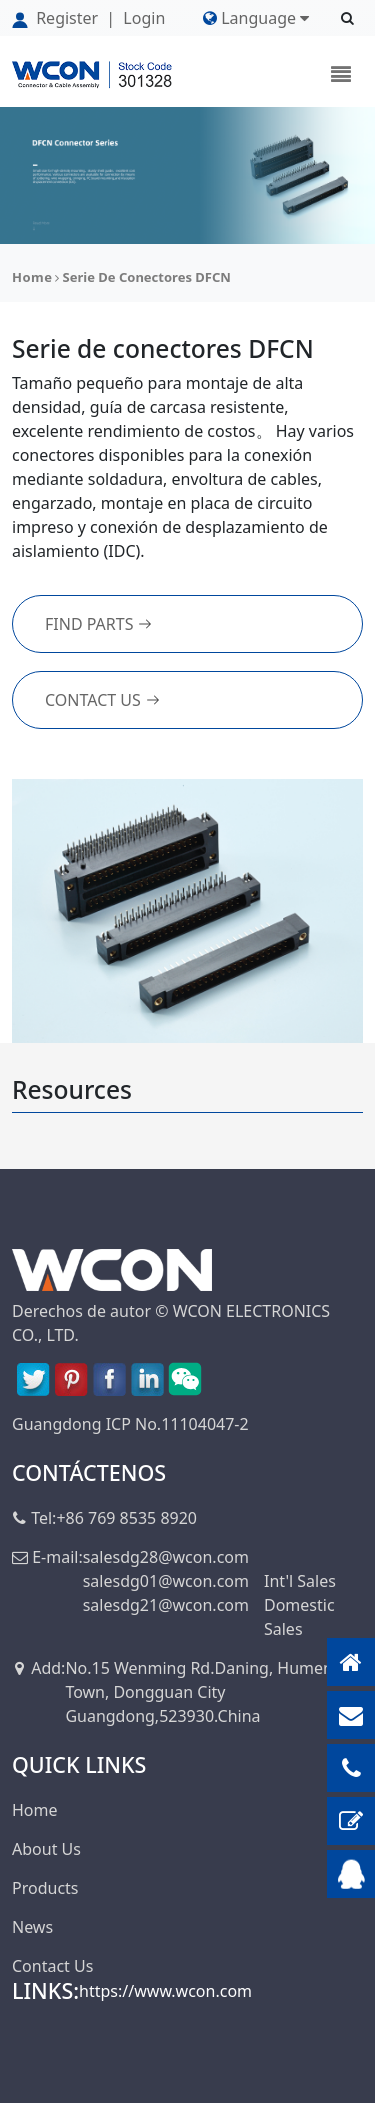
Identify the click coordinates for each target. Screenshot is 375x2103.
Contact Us (103, 700)
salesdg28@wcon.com (166, 1557)
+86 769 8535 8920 (126, 1518)
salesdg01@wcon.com (166, 1581)
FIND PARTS (99, 624)
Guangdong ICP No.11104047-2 (130, 1424)
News (32, 1927)
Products (45, 1888)
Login (144, 18)
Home (32, 277)
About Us (46, 1849)
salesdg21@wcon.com (166, 1605)
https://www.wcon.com (165, 1991)
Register (57, 18)
